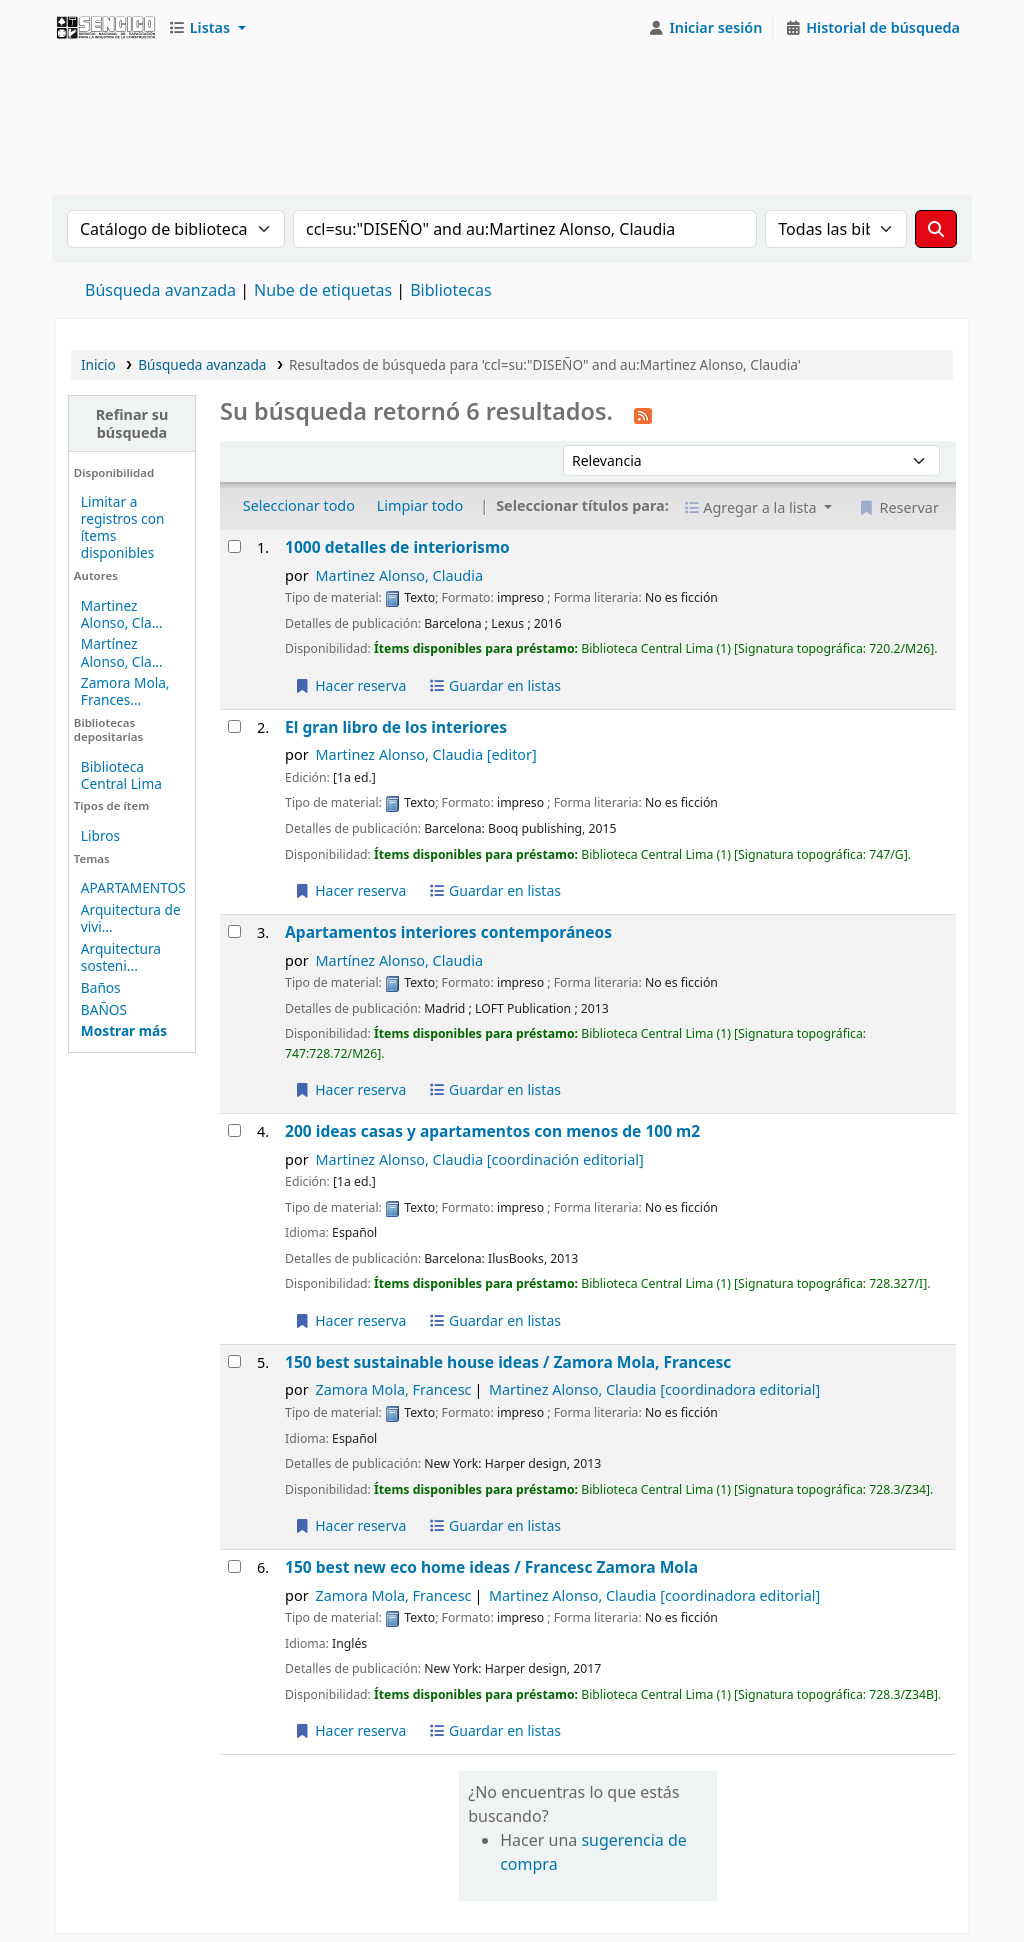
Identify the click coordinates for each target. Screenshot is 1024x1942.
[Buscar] (936, 229)
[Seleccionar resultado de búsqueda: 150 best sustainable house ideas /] (234, 1361)
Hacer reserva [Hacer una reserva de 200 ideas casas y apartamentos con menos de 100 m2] (350, 1320)
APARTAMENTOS (133, 887)
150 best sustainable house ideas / (508, 1362)
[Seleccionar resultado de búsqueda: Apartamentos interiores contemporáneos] (234, 931)
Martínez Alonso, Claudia (399, 960)
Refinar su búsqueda (132, 423)
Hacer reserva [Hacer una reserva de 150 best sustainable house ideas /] (350, 1525)
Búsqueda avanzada (160, 290)
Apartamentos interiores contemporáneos (448, 932)
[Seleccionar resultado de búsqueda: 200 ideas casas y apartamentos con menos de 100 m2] (234, 1130)
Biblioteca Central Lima (121, 775)
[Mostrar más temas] (124, 1030)
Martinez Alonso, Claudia (399, 575)
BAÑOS (104, 1009)
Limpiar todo (420, 505)
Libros (100, 835)
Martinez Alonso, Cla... (122, 614)
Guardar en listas (494, 685)
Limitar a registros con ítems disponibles (123, 527)
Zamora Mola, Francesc (394, 1389)
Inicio (98, 364)
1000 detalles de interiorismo (397, 547)
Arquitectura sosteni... (121, 957)
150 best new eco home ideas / (491, 1567)
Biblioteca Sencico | (106, 28)
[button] (207, 28)
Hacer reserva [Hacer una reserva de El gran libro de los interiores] (350, 890)
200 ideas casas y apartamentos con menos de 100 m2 (492, 1131)
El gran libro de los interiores (396, 727)
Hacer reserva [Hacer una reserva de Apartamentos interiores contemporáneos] (350, 1089)
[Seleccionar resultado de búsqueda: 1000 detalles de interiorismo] (234, 546)
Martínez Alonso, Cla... (122, 652)
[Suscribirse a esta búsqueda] (643, 414)
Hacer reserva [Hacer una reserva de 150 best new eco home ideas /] (350, 1730)
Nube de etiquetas (323, 290)
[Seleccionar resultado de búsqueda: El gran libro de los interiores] (234, 726)
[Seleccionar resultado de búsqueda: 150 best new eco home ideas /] (234, 1566)
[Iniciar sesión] (705, 28)
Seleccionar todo (299, 505)
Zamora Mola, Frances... (125, 691)
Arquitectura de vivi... (131, 918)
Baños (101, 987)
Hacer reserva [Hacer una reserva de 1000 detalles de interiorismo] (350, 685)
